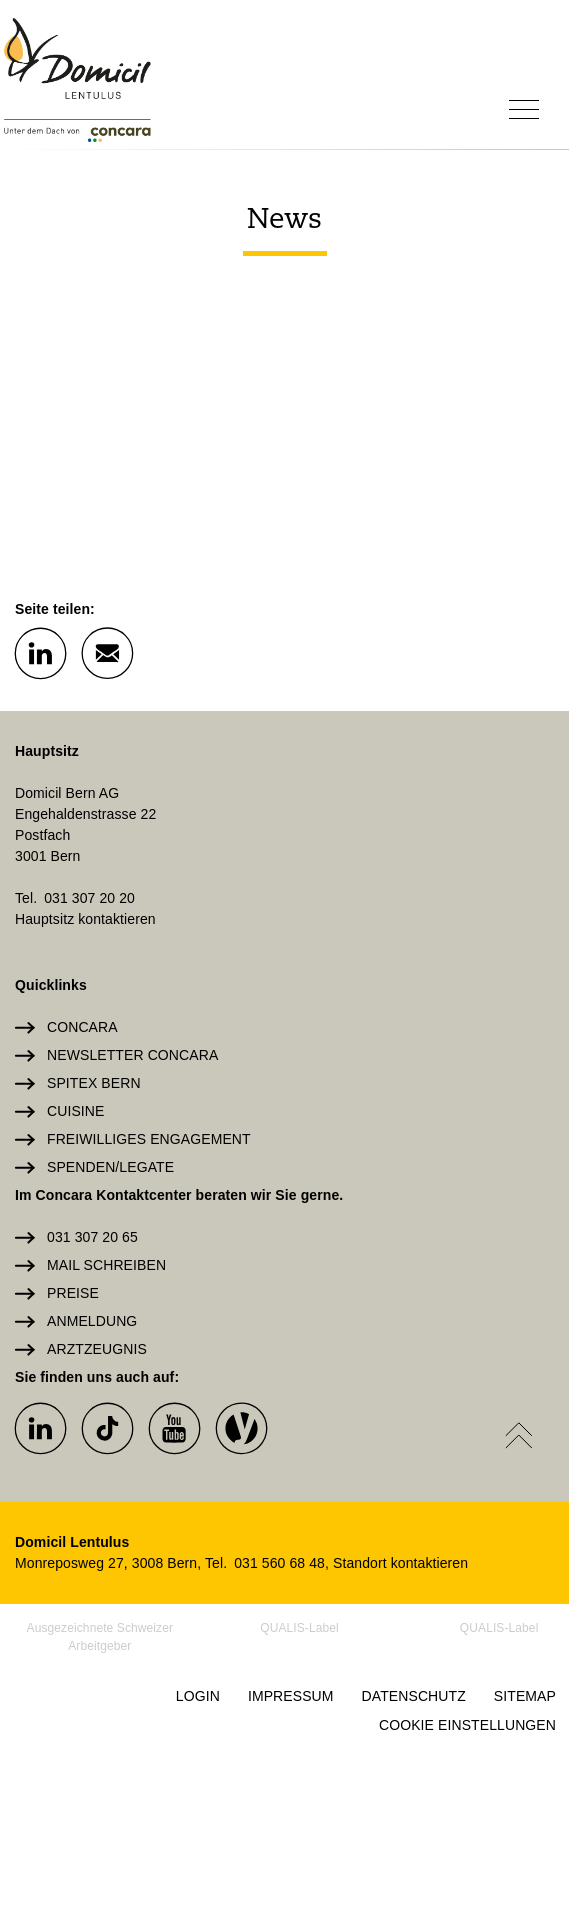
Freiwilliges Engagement (149, 1139)
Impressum (291, 1696)
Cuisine (75, 1111)
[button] (40, 652)
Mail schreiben (106, 1265)
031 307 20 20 (89, 898)
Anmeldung (92, 1321)
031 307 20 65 (92, 1237)
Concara (82, 1027)
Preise (73, 1293)
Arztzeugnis (97, 1349)
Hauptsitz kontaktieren (85, 919)
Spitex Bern (94, 1083)
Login (198, 1696)
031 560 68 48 (279, 1563)
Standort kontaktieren (400, 1563)
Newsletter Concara (132, 1055)
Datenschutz (414, 1696)
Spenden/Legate (110, 1167)
